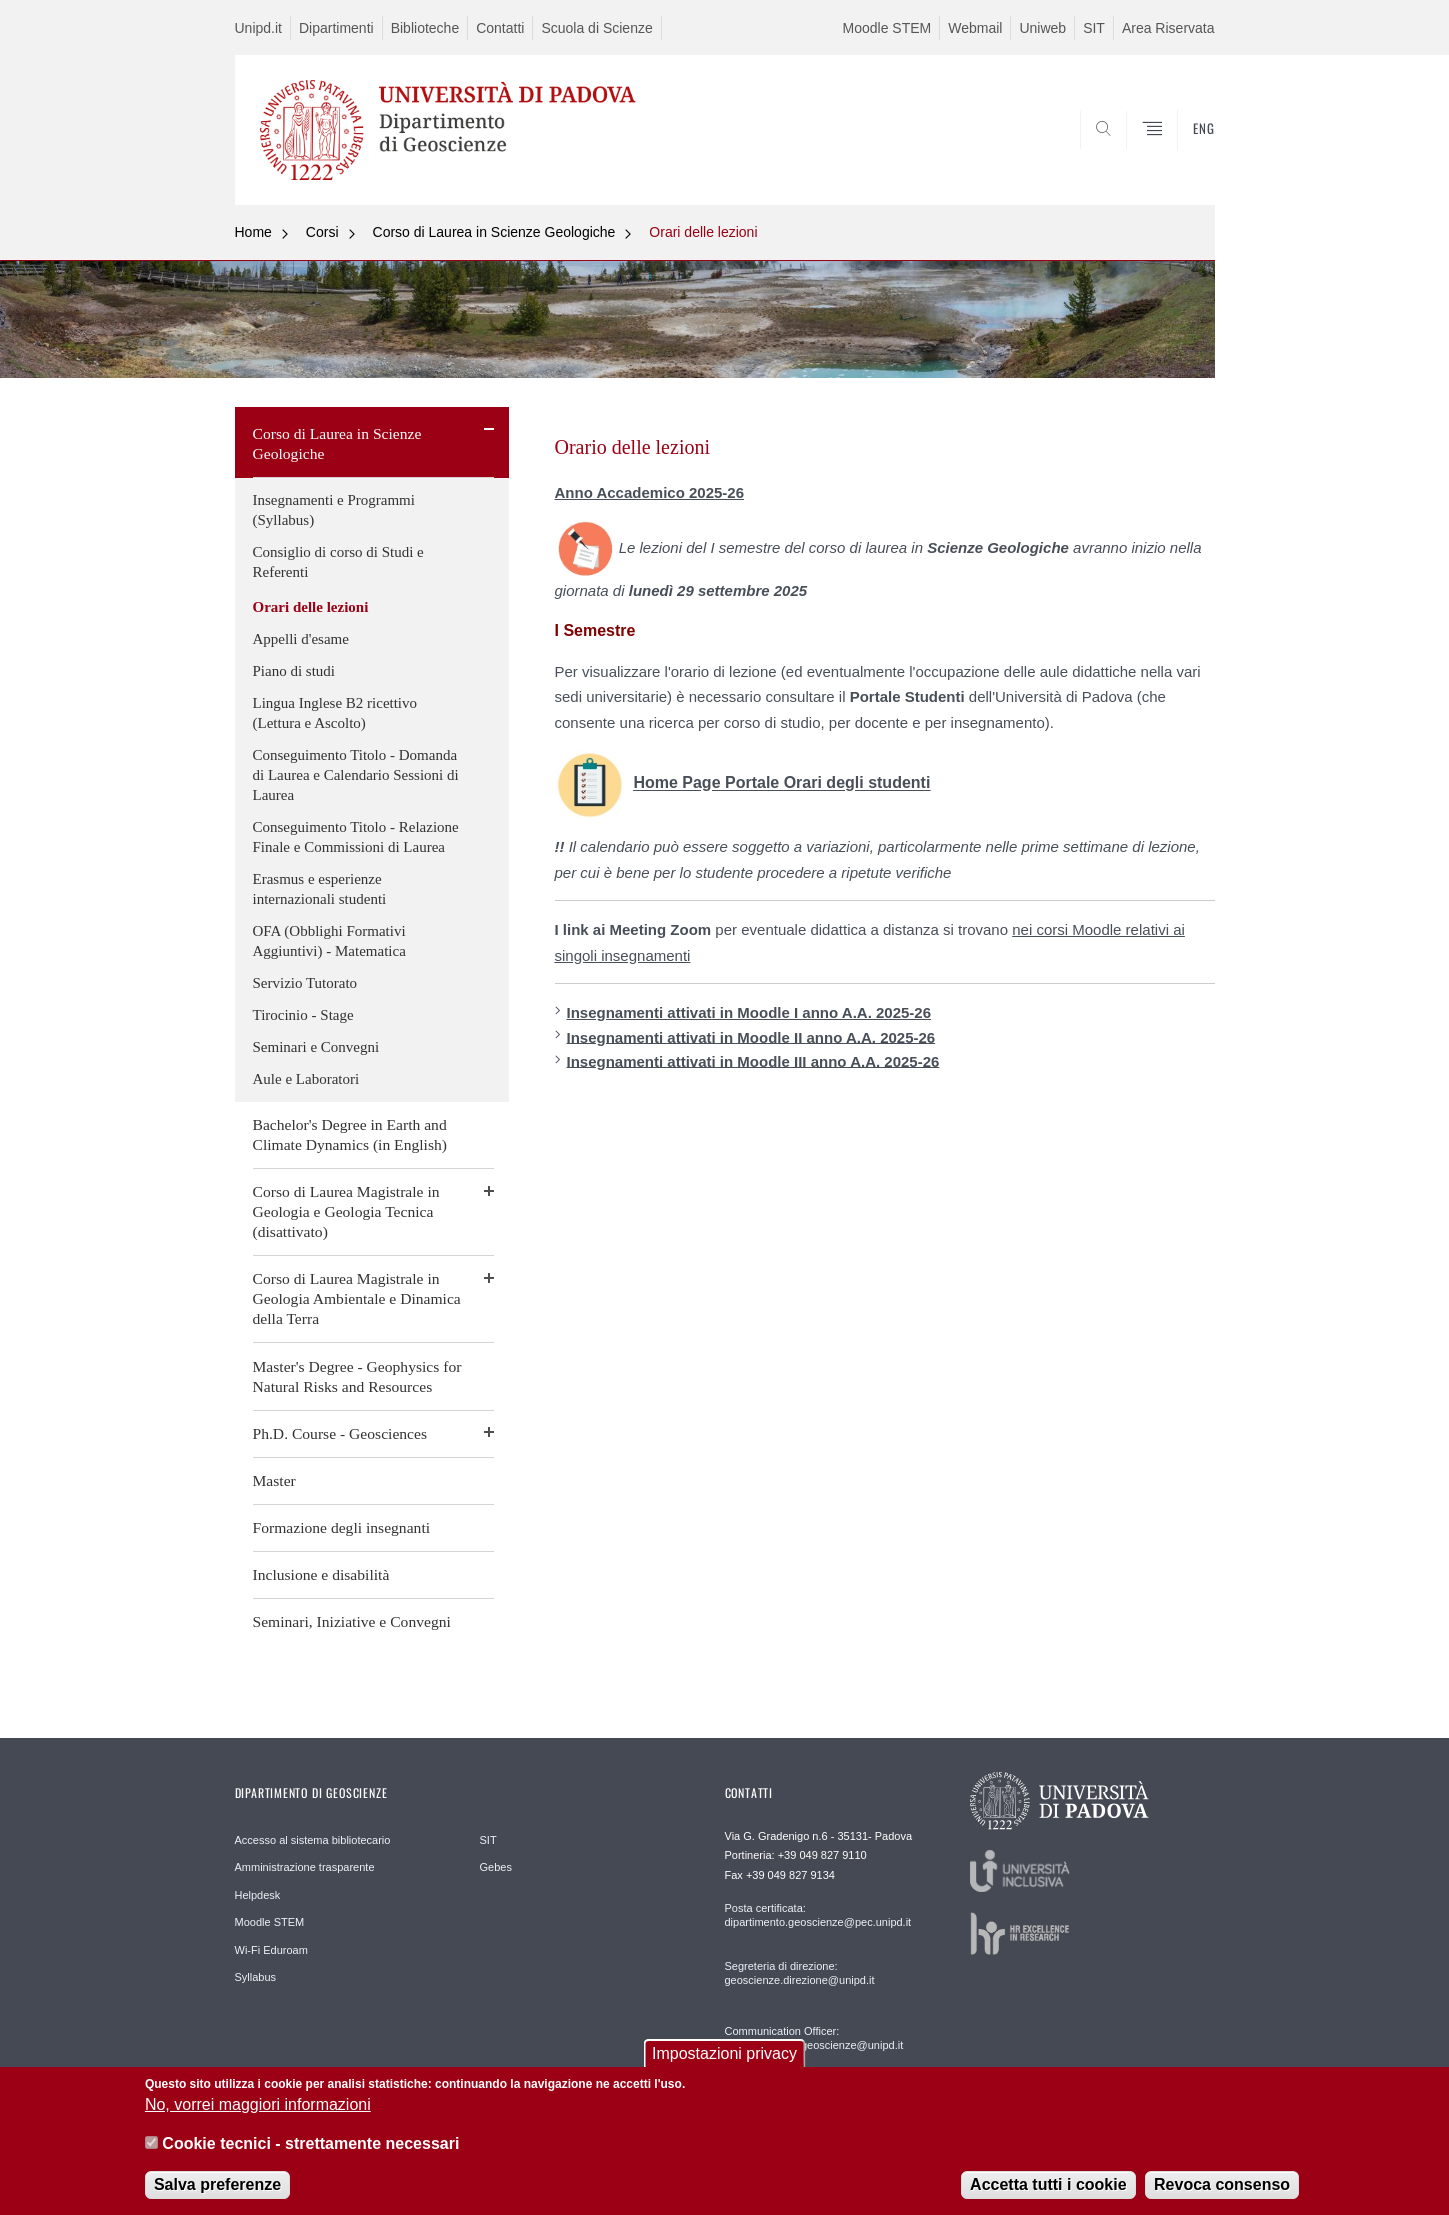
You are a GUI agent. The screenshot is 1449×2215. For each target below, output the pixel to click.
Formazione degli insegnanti (342, 1527)
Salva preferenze (217, 2196)
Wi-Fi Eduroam (271, 1950)
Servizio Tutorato (305, 983)
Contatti (500, 28)
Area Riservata (1168, 28)
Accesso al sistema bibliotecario (313, 1840)
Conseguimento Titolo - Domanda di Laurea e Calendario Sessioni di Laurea (356, 775)
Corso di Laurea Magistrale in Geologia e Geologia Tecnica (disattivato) (346, 1211)
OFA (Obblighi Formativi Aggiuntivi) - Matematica (329, 941)
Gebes (496, 1867)
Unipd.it (258, 28)
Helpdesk (258, 1895)
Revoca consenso (1222, 2196)
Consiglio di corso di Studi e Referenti (338, 562)
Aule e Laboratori (306, 1079)
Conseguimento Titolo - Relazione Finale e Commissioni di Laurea (356, 837)
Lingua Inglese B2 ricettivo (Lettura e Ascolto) (335, 713)
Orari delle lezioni (703, 232)
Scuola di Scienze (596, 28)
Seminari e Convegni (316, 1047)
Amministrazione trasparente (305, 1867)
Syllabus (256, 1977)
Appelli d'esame (301, 639)
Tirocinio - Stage (303, 1015)
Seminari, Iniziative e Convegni (352, 1621)
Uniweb (1042, 28)
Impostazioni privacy (724, 2065)
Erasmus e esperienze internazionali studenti (320, 889)
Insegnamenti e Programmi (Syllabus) (334, 510)
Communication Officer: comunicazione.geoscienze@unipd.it (814, 2038)
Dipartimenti (336, 28)
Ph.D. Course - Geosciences (340, 1433)
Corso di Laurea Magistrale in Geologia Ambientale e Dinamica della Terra (357, 1298)
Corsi (322, 232)
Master (274, 1480)
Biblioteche (425, 28)
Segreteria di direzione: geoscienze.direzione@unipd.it (800, 1973)
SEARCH (1179, 157)
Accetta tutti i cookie (1048, 2196)
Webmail (975, 28)
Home (253, 232)
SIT (1094, 28)
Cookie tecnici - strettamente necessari (310, 2155)
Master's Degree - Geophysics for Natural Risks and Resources (357, 1376)
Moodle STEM (887, 28)
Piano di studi (294, 671)
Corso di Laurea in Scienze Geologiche (494, 232)
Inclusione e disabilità (321, 1574)
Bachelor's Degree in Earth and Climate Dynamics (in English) (350, 1134)
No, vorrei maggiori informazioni (258, 2117)
